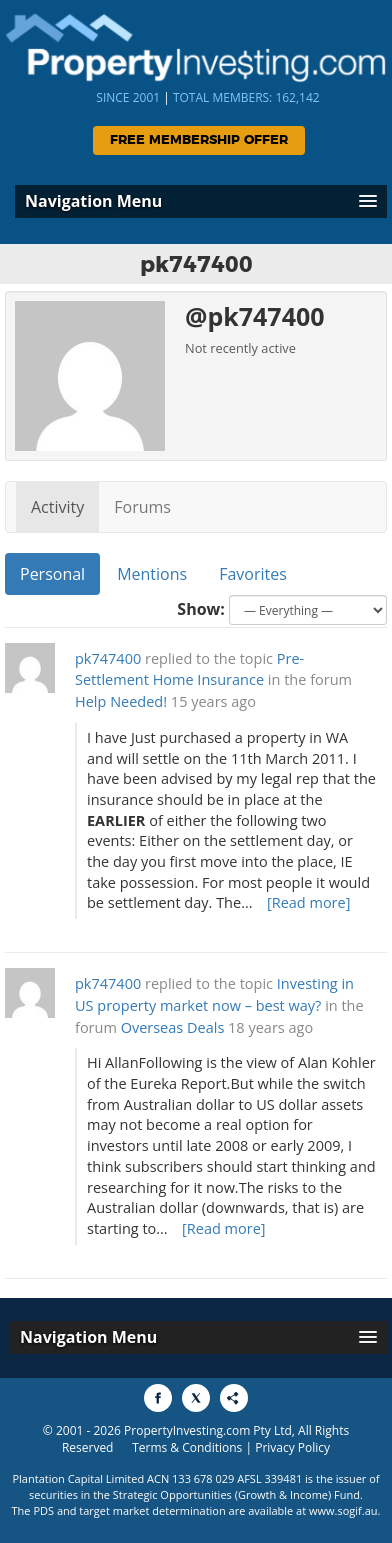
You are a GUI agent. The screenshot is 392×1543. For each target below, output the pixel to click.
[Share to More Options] (234, 1398)
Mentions (152, 574)
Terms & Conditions (187, 1447)
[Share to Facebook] (158, 1398)
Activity (57, 507)
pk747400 (108, 658)
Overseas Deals (173, 1027)
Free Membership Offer (199, 140)
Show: (201, 609)
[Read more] (309, 902)
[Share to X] (196, 1398)
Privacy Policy (292, 1447)
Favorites (253, 574)
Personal (52, 574)
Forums (142, 507)
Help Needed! (121, 701)
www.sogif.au (343, 1510)
